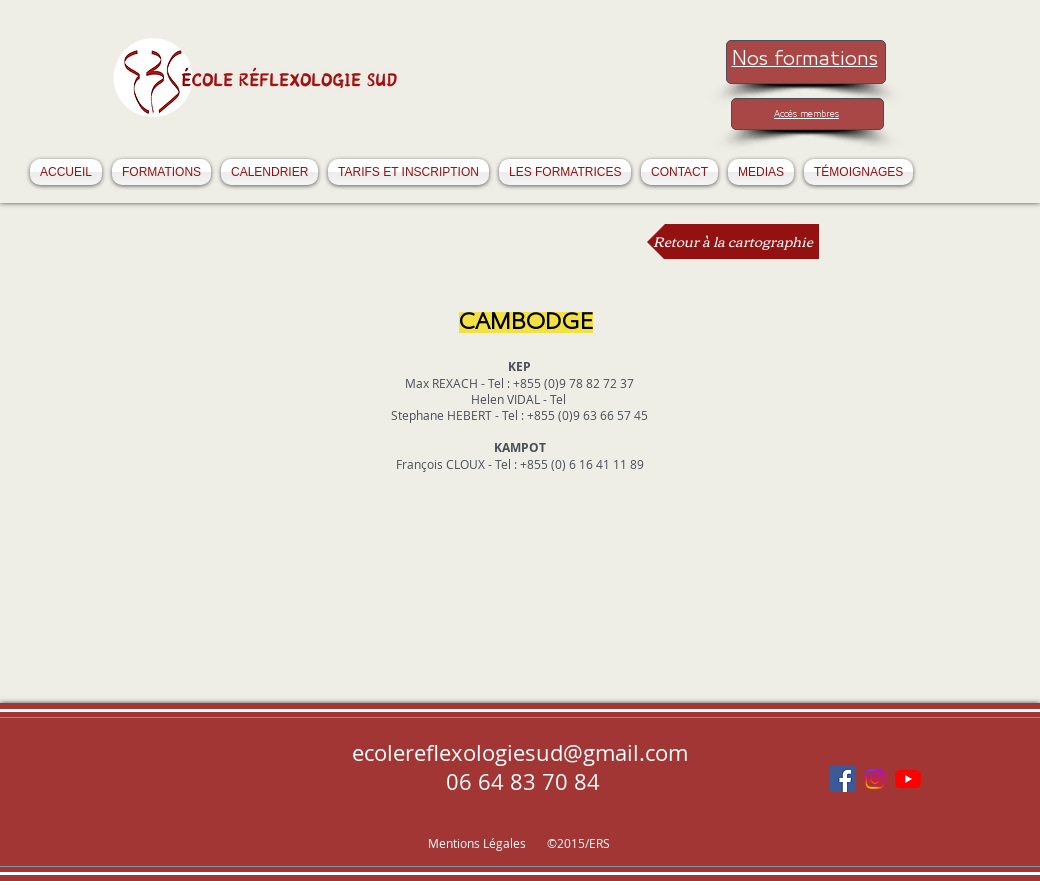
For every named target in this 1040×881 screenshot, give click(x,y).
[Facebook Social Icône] (842, 779)
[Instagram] (875, 779)
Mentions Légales (478, 843)
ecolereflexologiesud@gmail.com (520, 752)
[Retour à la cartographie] (733, 241)
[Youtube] (908, 779)
